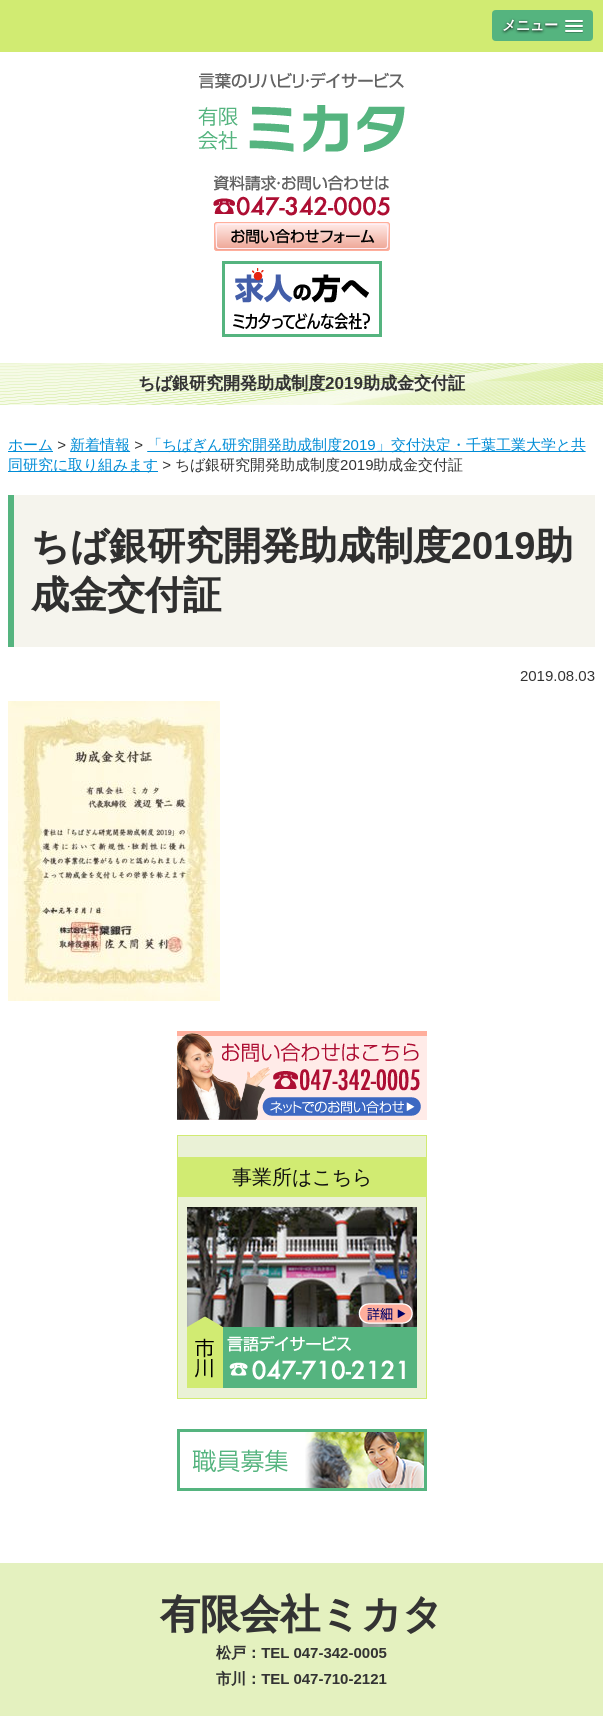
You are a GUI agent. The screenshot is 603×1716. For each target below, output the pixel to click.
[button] (542, 25)
